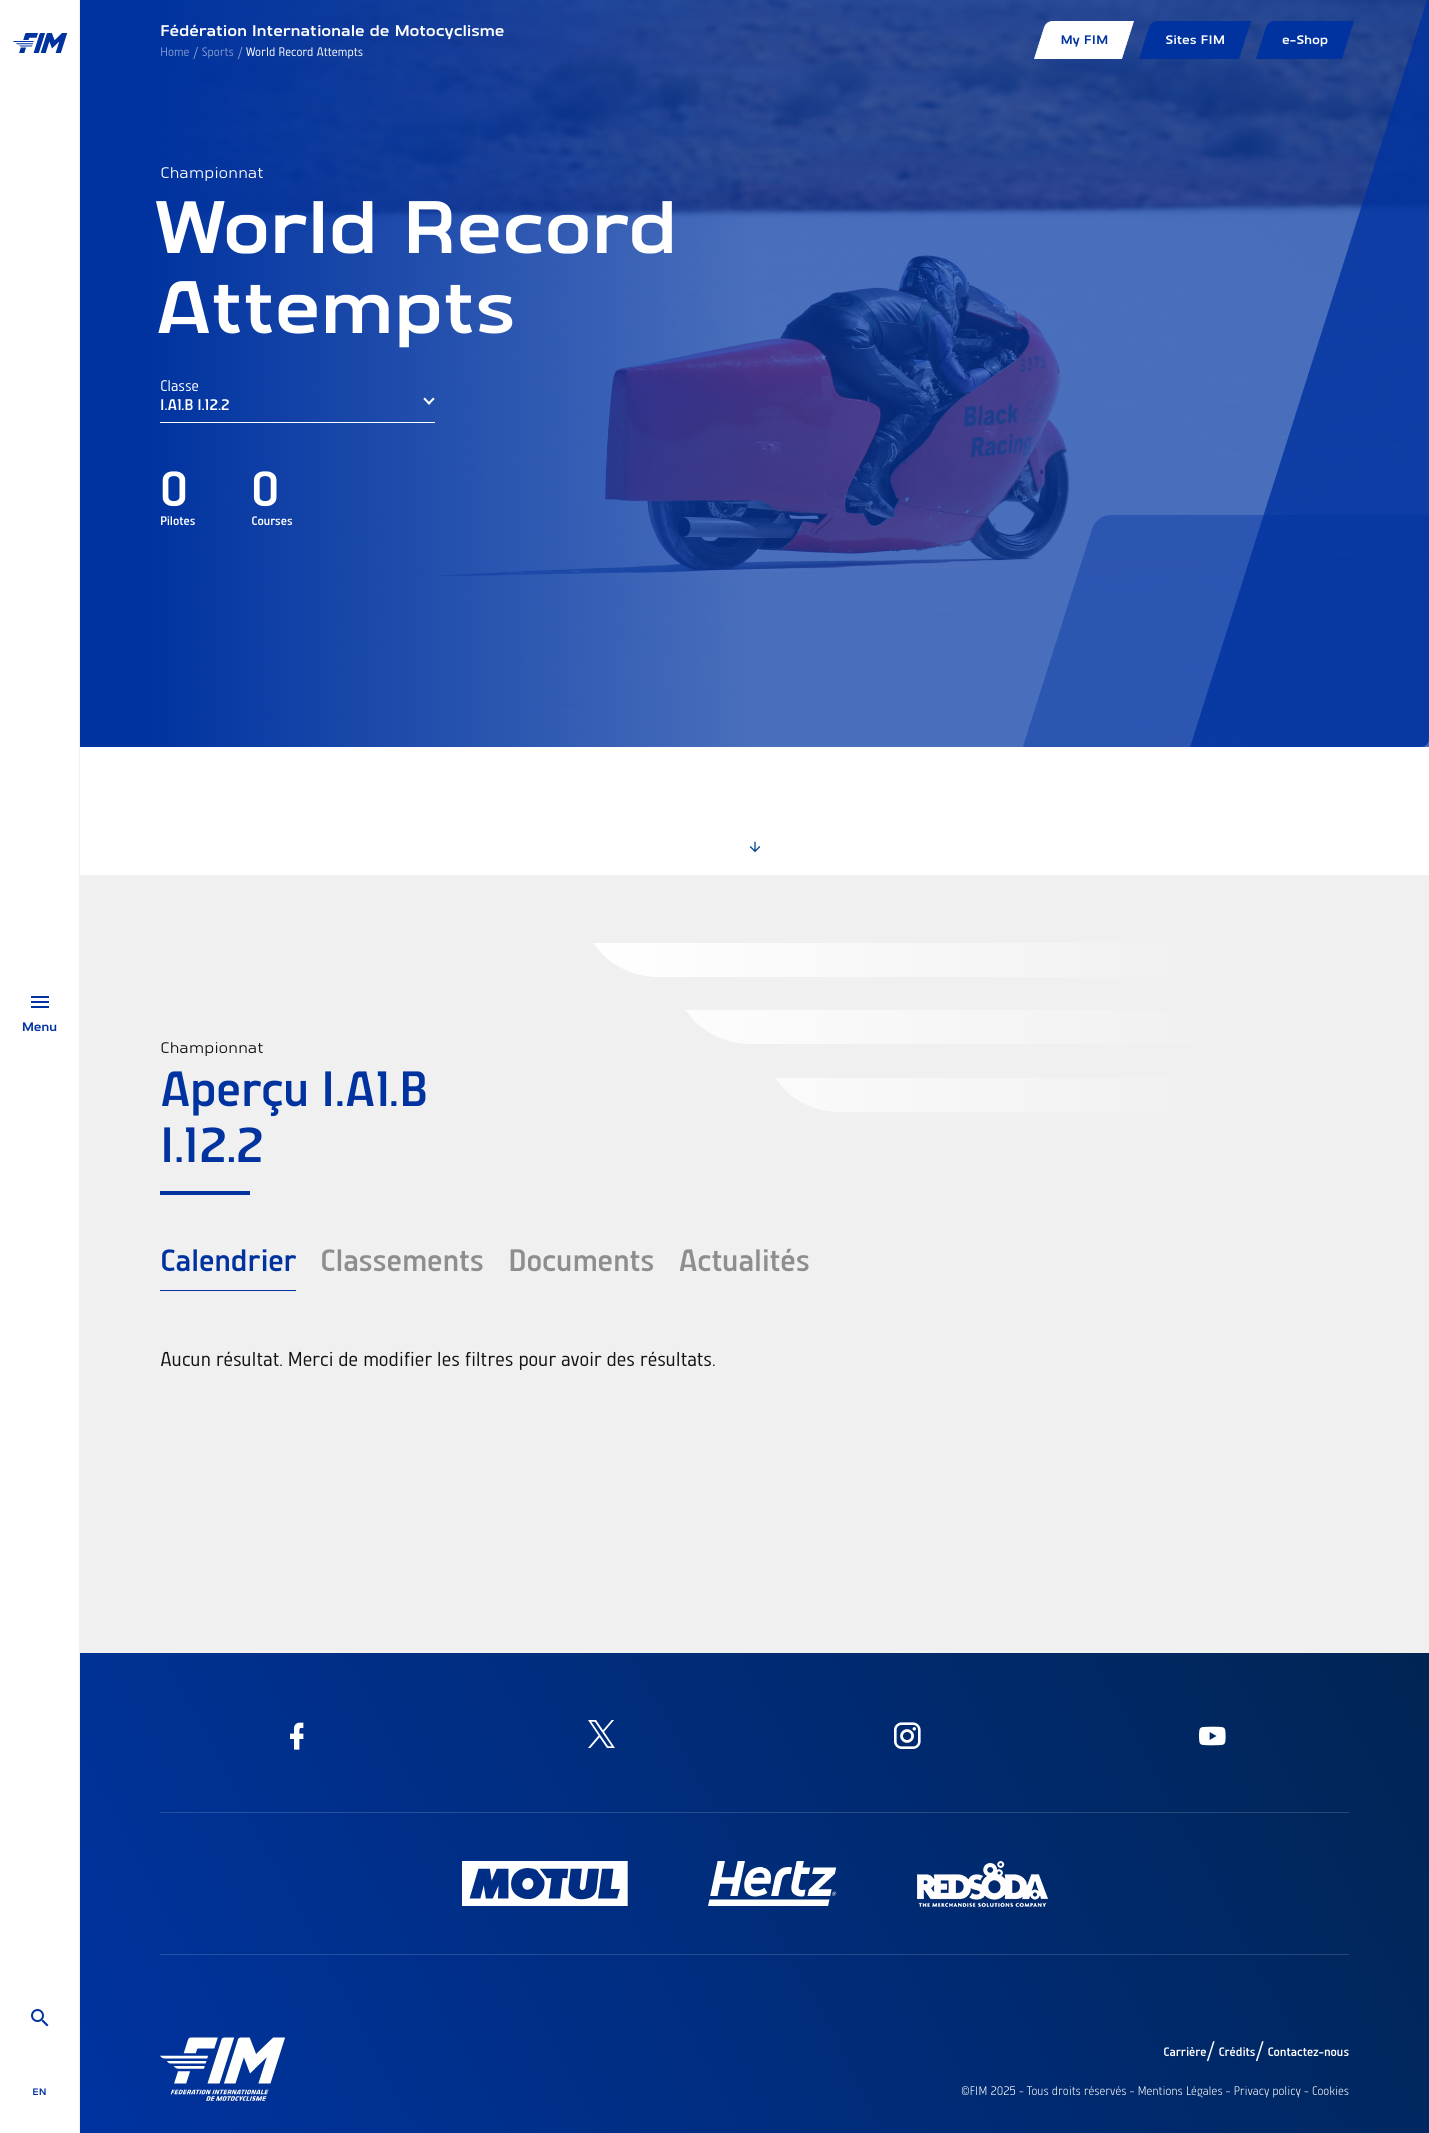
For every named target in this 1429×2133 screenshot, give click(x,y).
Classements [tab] (402, 1259)
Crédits (1236, 2052)
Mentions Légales (1179, 2091)
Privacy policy (1267, 2091)
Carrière (1184, 2052)
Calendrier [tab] (228, 1259)
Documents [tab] (581, 1259)
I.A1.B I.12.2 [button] (194, 404)
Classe (179, 385)
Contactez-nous (1308, 2052)
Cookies (1330, 2091)
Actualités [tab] (743, 1259)
